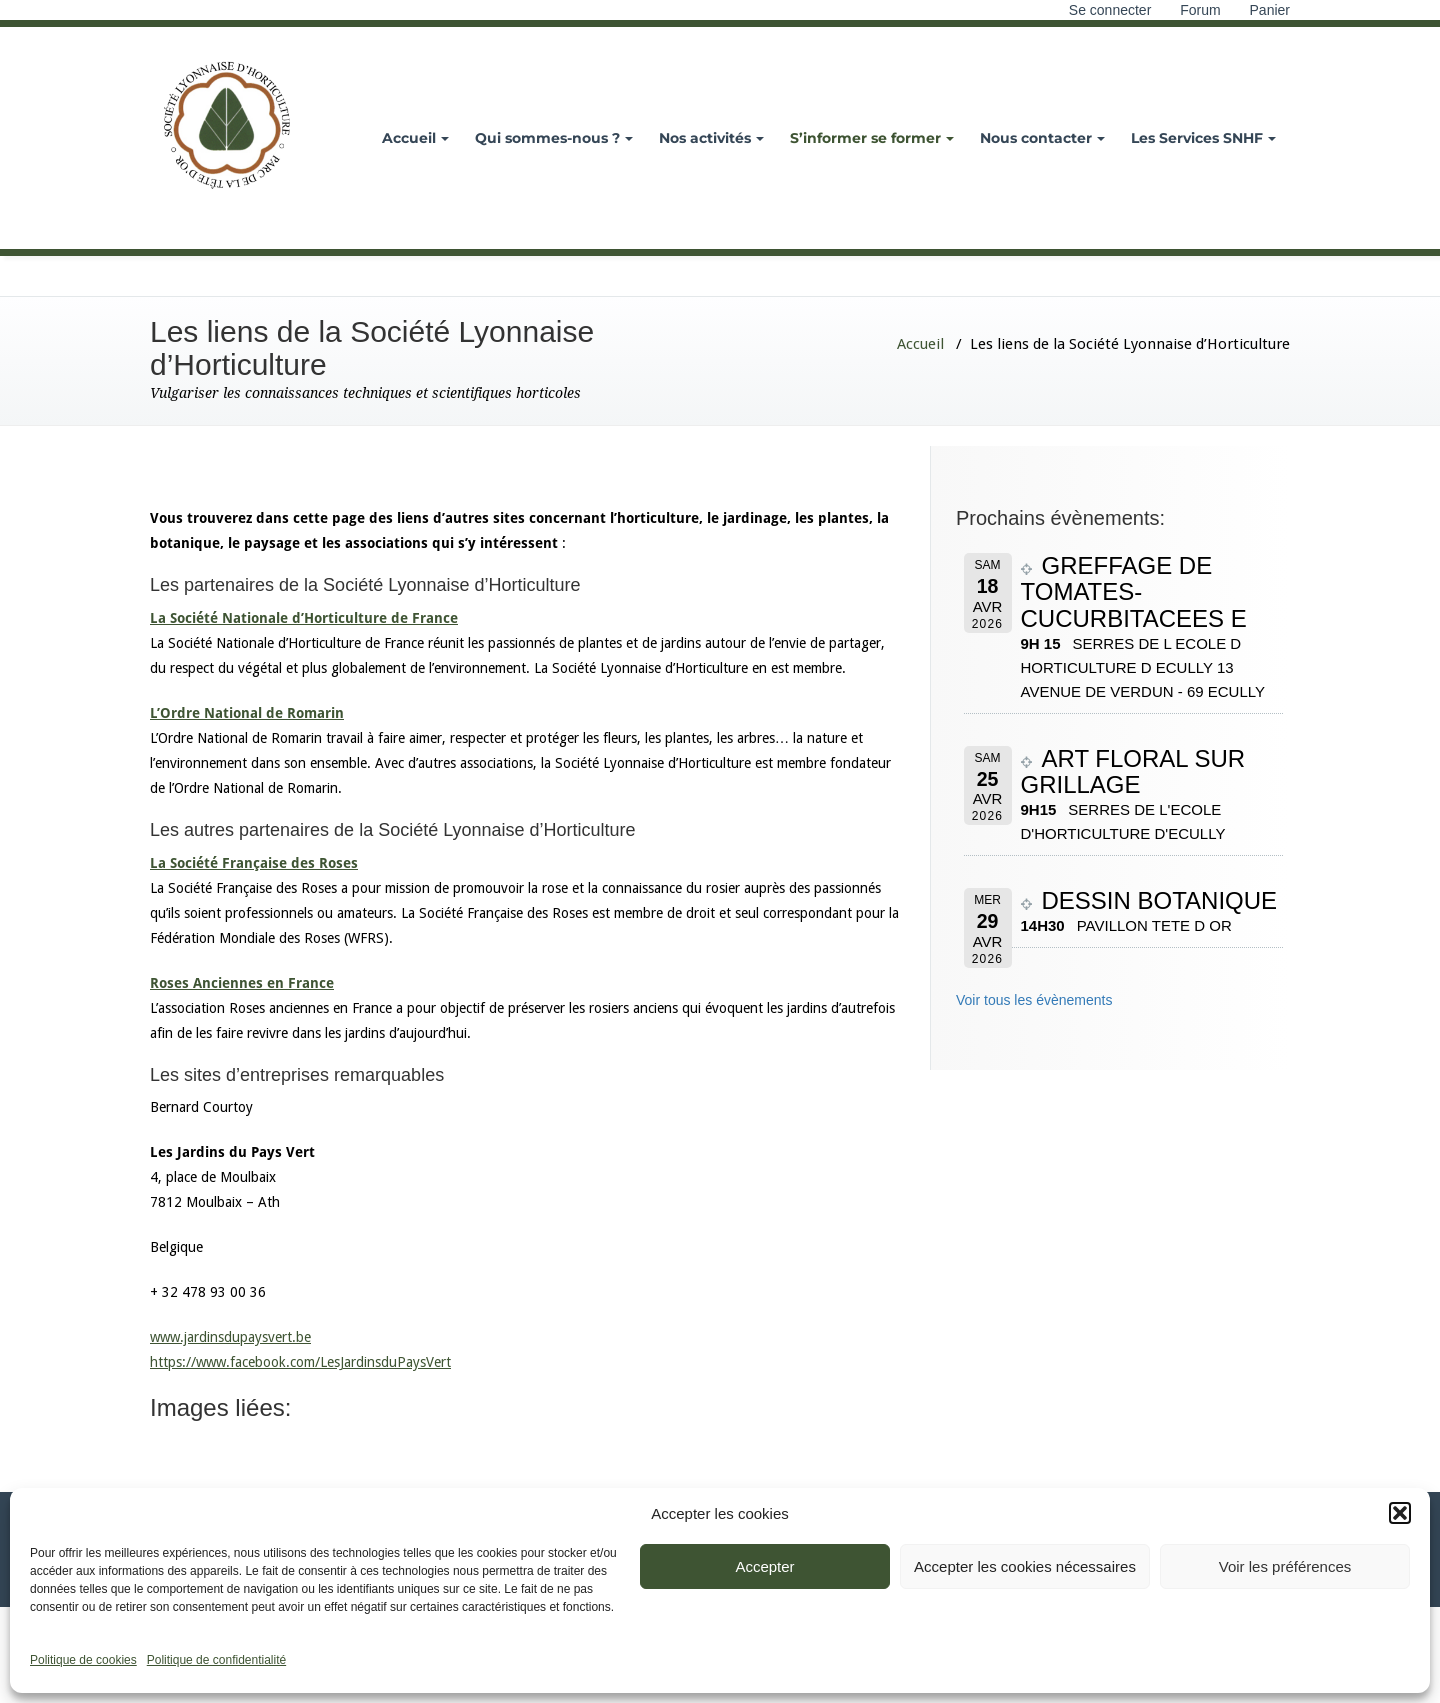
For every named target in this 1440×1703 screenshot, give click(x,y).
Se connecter (1110, 10)
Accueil (415, 138)
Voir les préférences (1285, 1566)
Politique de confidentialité (216, 1660)
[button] (1400, 1513)
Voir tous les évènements (1034, 1000)
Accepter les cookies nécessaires (1025, 1566)
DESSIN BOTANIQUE (1160, 900)
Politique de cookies (83, 1660)
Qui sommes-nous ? (554, 138)
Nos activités (711, 138)
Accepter (764, 1566)
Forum (1200, 10)
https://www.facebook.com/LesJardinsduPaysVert (300, 1362)
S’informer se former (872, 138)
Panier (1270, 10)
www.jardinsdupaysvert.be (230, 1337)
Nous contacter (1042, 138)
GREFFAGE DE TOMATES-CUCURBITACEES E (1134, 592)
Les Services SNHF (1203, 138)
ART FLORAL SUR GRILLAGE (1133, 771)
